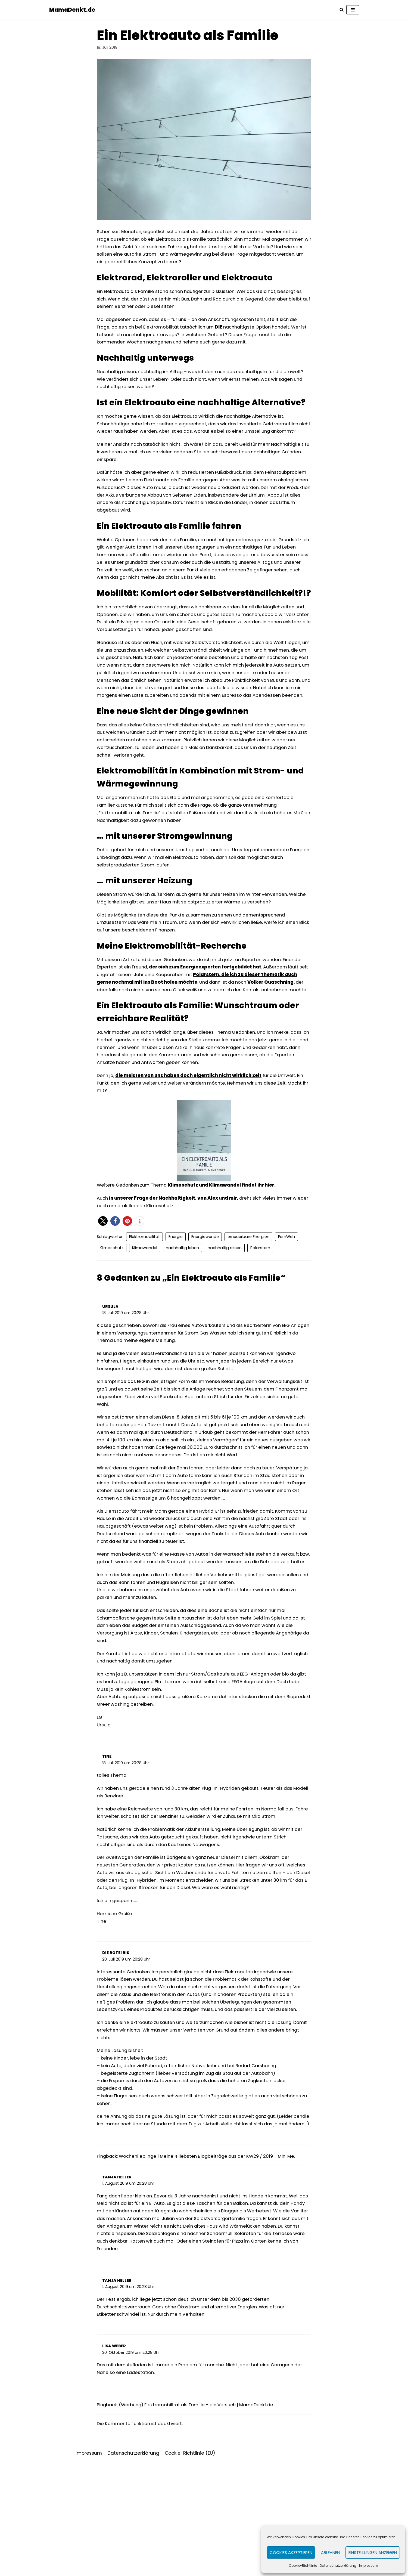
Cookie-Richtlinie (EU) (190, 2566)
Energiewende (205, 1285)
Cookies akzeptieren (291, 2552)
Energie (176, 1285)
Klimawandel (144, 1296)
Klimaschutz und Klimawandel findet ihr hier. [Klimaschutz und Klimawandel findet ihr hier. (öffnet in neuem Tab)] (227, 1233)
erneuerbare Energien (249, 1285)
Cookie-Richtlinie (303, 2565)
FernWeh (286, 1285)
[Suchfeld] (342, 10)
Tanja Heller (117, 2284)
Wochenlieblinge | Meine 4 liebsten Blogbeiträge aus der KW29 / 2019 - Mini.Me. (212, 2263)
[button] (103, 1269)
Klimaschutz (111, 1296)
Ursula (110, 1355)
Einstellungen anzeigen (372, 2552)
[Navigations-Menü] (352, 9)
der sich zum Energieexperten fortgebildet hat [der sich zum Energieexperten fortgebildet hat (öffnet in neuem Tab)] (218, 1003)
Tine (106, 1835)
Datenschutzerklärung (338, 2565)
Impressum (368, 2565)
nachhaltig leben (182, 1296)
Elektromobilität (144, 1285)
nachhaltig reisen (225, 1296)
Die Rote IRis (115, 2045)
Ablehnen (330, 2552)
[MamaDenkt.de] (73, 10)
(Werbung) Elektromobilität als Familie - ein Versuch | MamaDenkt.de (201, 2517)
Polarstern (260, 1296)
